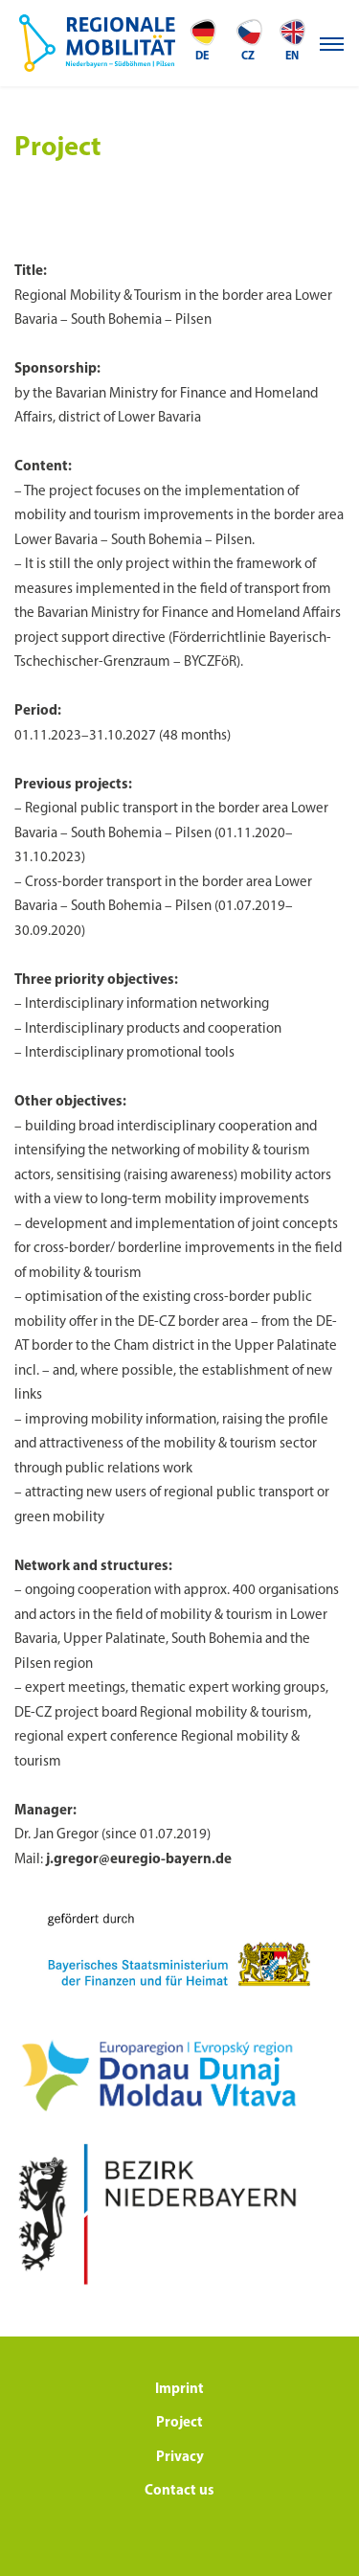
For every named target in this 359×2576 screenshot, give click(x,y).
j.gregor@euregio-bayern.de (139, 1860)
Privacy (180, 2458)
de (202, 40)
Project (179, 2423)
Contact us (179, 2491)
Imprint (179, 2389)
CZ (248, 40)
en (292, 40)
